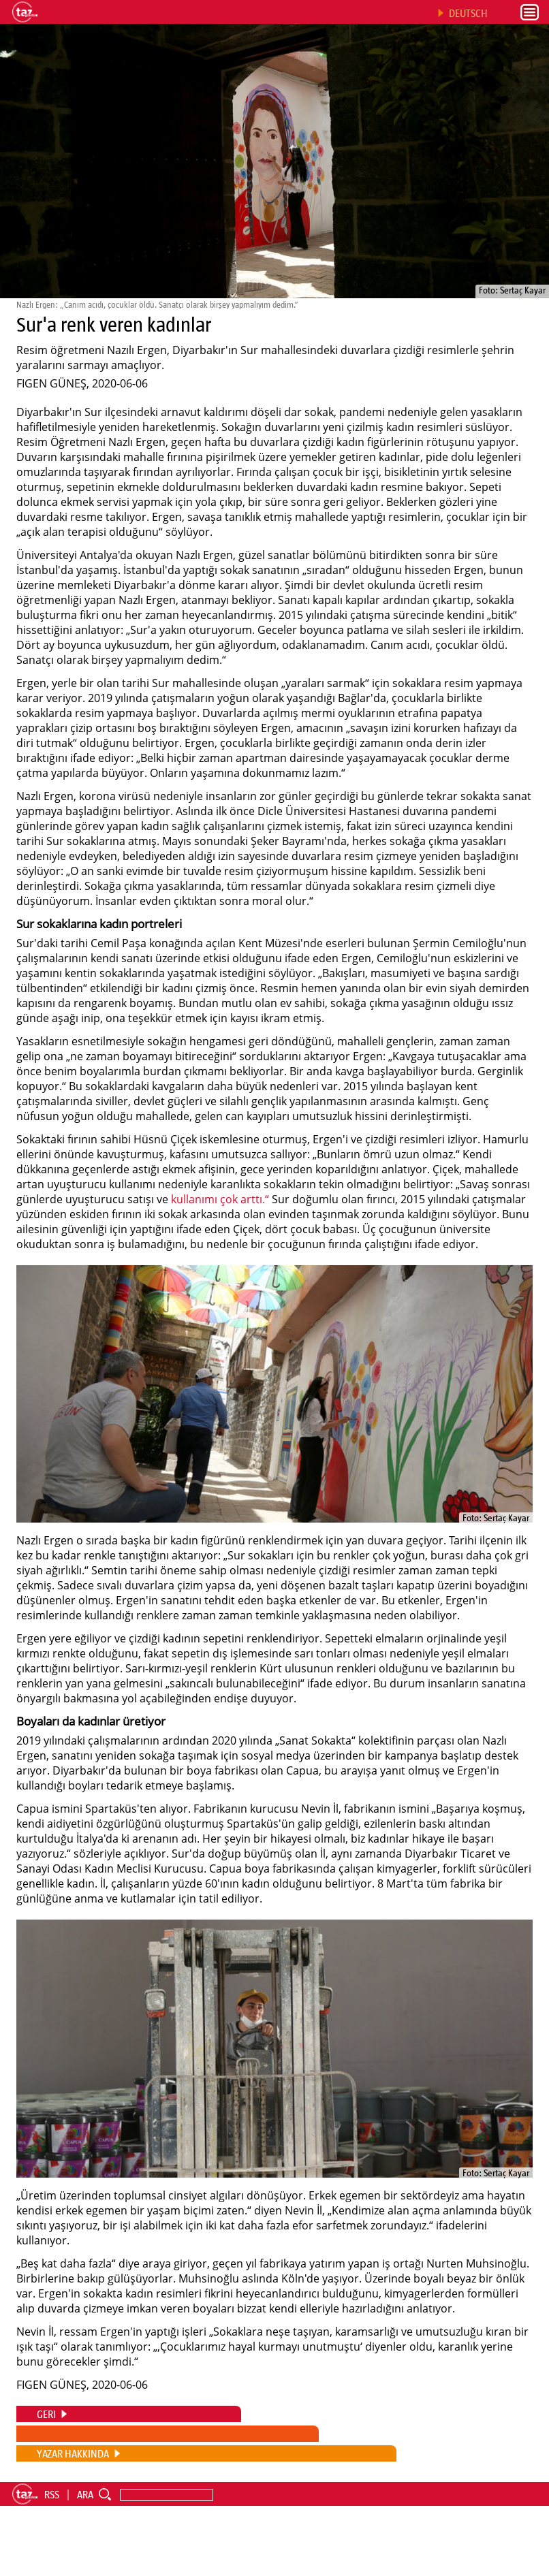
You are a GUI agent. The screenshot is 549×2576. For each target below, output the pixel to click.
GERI (46, 2414)
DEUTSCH (468, 13)
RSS (51, 2494)
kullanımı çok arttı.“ (220, 1199)
